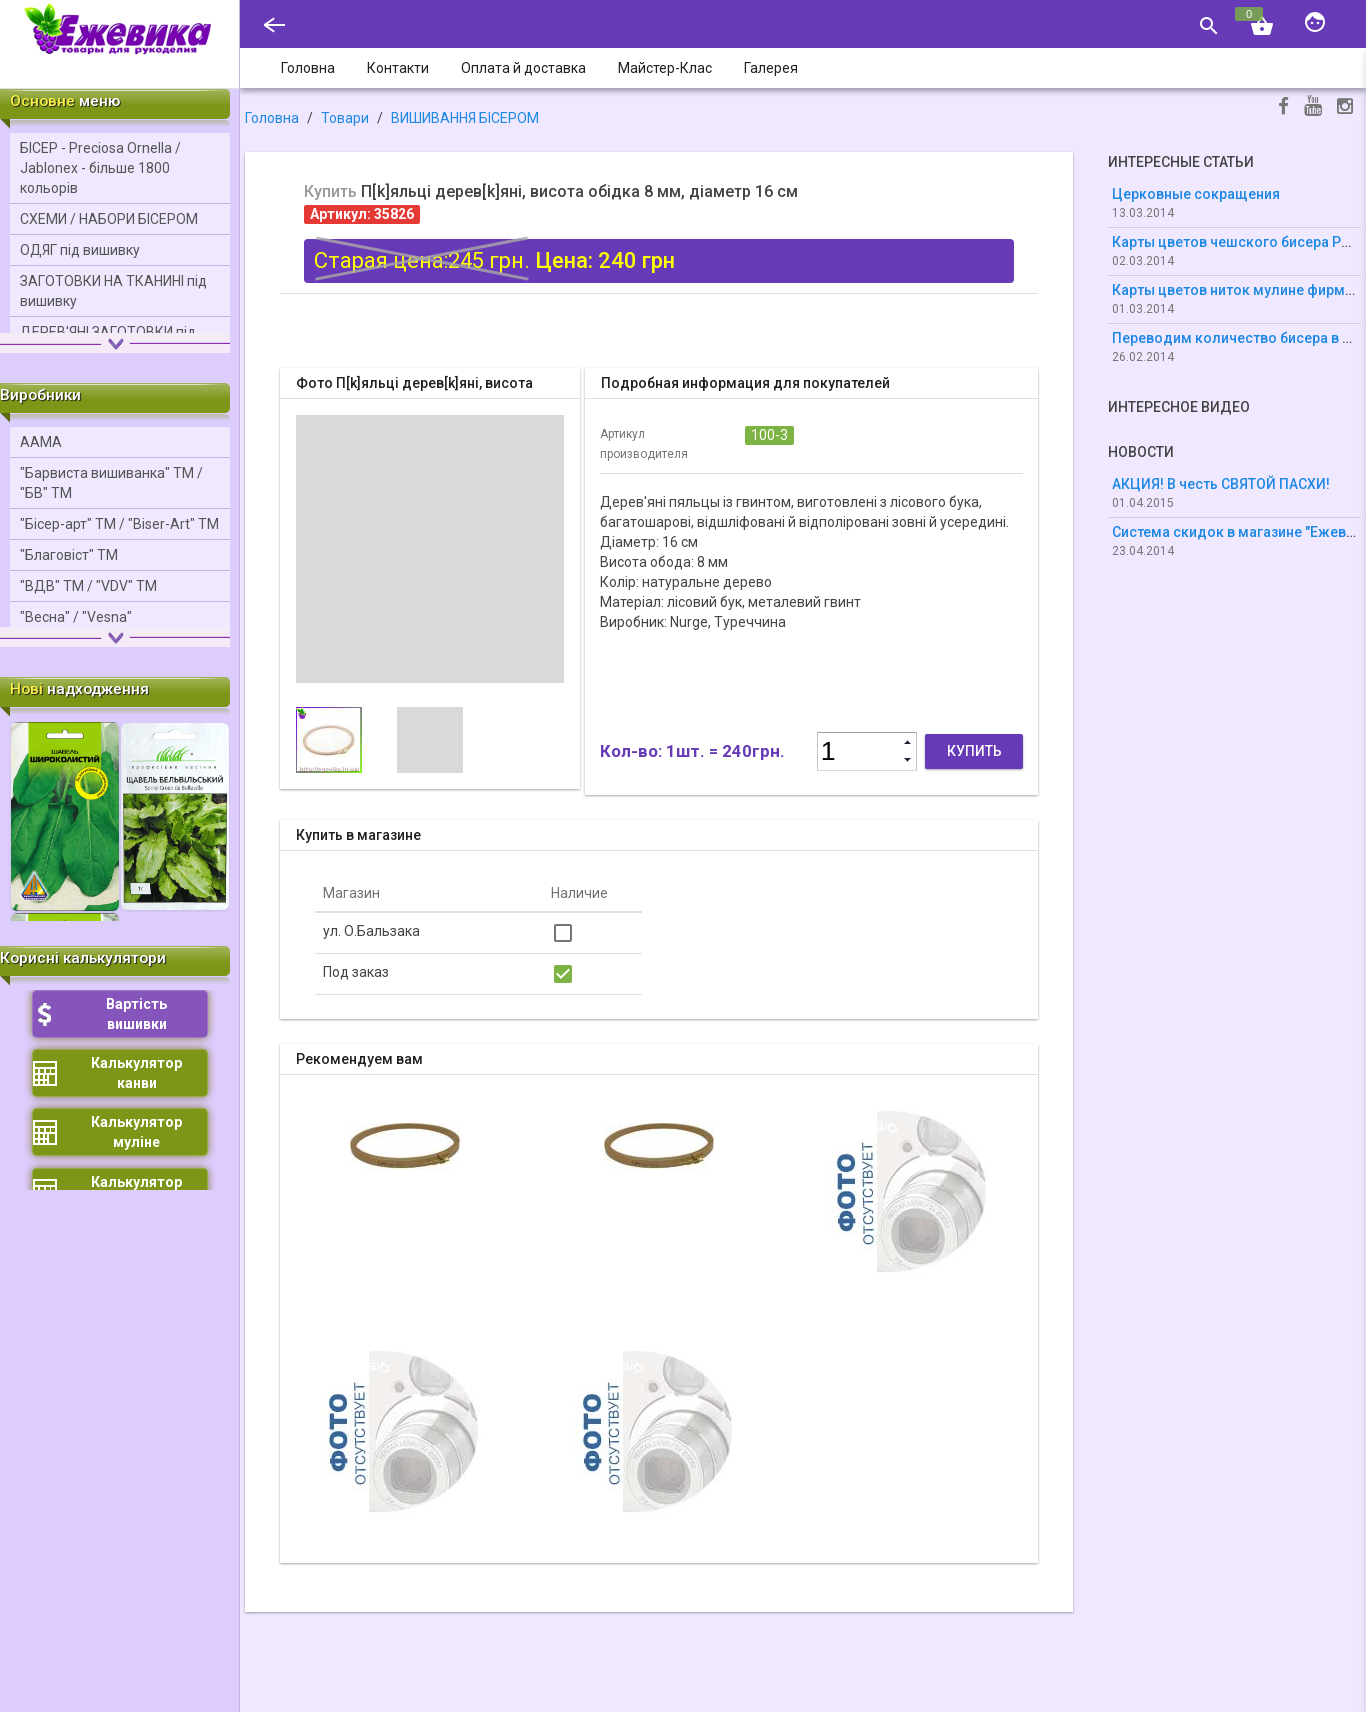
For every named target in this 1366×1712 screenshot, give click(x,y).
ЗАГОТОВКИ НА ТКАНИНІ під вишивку (113, 291)
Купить (974, 751)
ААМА (41, 442)
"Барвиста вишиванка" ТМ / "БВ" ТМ (111, 483)
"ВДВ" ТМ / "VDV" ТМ (88, 586)
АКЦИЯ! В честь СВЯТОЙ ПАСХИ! (1221, 484)
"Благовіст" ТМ (69, 555)
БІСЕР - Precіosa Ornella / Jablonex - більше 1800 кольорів (100, 168)
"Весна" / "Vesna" (76, 617)
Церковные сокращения (1196, 194)
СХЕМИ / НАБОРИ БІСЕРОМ (109, 219)
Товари (345, 118)
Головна (272, 118)
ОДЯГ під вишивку (80, 250)
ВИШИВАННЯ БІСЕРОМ (465, 118)
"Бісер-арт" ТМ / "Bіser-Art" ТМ (119, 524)
